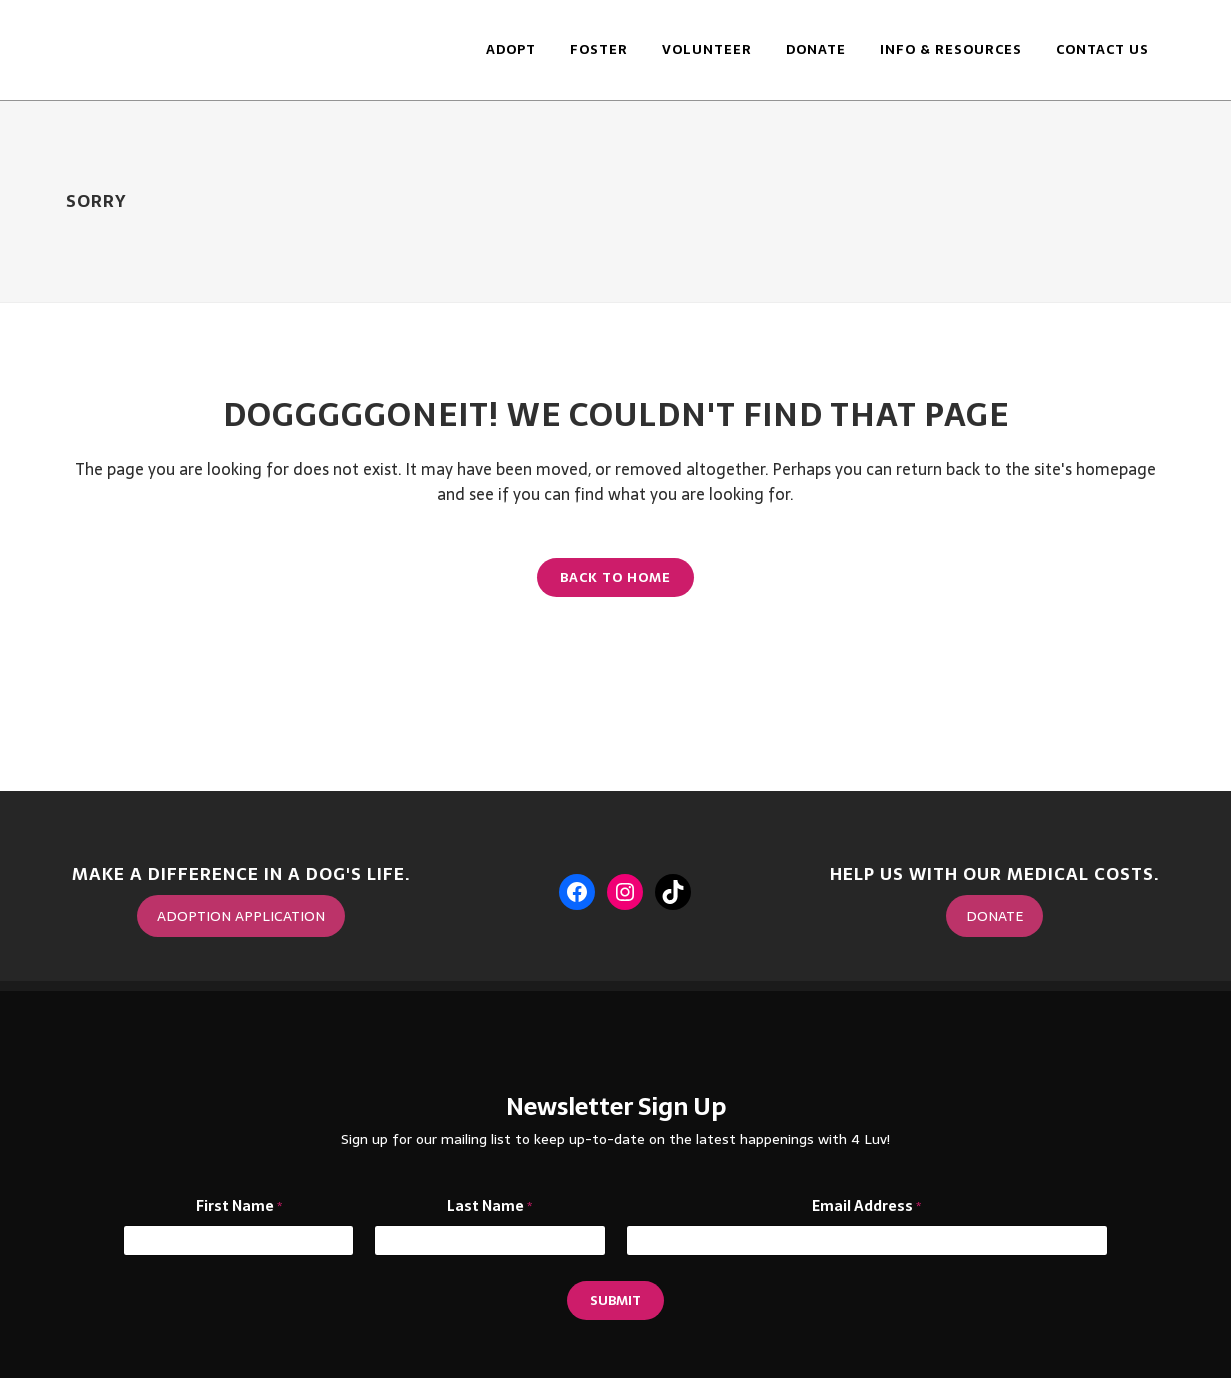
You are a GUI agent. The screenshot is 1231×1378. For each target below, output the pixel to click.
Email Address (866, 1206)
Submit (615, 1300)
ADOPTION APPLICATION (241, 916)
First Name (239, 1206)
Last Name (489, 1206)
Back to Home (615, 577)
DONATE (994, 916)
